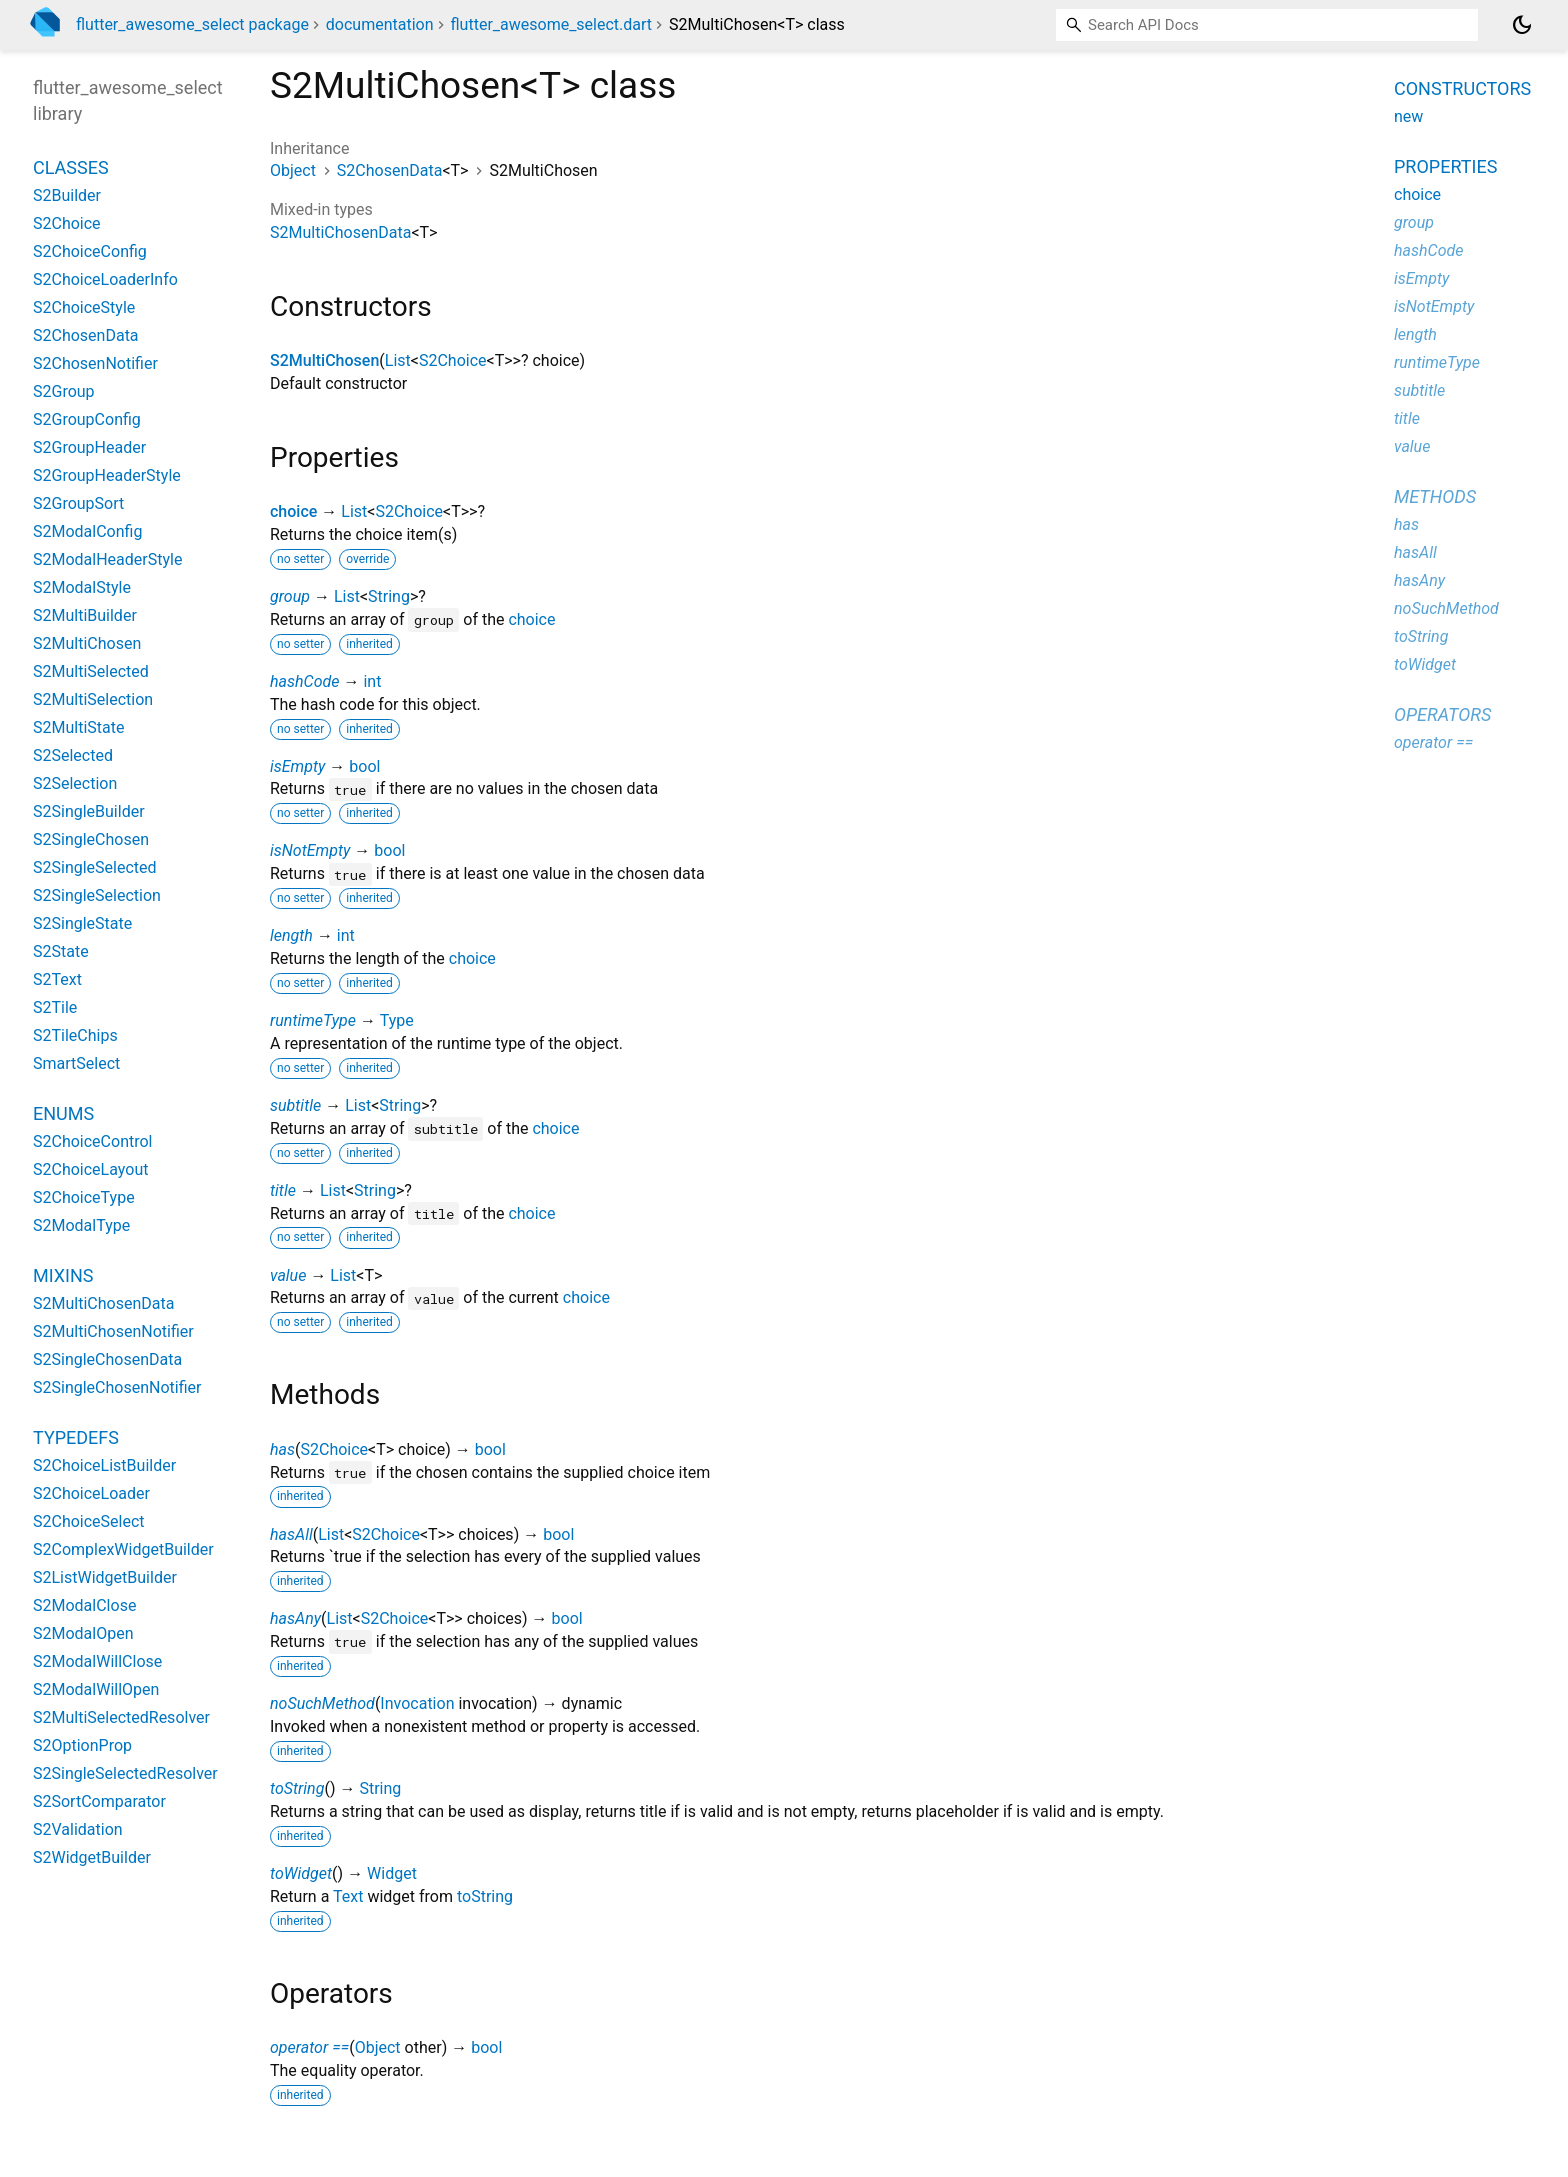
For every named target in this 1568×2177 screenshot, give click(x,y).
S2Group (64, 391)
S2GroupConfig (87, 419)
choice (293, 511)
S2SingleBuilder (89, 811)
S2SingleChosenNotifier (117, 1387)
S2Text (57, 979)
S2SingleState (82, 923)
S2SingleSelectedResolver (125, 1773)
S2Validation (78, 1829)
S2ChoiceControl (92, 1141)
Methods (1435, 496)
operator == (309, 2047)
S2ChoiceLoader (91, 1493)
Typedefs (76, 1437)
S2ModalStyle (82, 587)
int (372, 681)
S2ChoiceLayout (90, 1169)
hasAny (295, 1618)
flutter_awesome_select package (192, 24)
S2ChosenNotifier (95, 363)
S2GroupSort (78, 503)
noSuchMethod (322, 1703)
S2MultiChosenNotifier (113, 1331)
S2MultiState (78, 727)
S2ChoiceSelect (89, 1521)
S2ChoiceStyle (84, 307)
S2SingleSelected (95, 867)
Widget (392, 1873)
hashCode (304, 681)
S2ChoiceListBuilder (104, 1465)
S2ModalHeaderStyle (107, 559)
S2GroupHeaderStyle (107, 475)
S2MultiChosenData (340, 232)
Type (397, 1020)
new (1408, 116)
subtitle (295, 1105)
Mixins (63, 1275)
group (290, 596)
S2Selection (75, 783)
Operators (1442, 714)
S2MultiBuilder (85, 615)
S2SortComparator (99, 1801)
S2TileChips (75, 1035)
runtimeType (313, 1020)
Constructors (1462, 88)
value (288, 1275)
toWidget (301, 1873)
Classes (71, 167)
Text (348, 1896)
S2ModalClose (84, 1605)
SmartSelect (76, 1063)
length (291, 935)
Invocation (417, 1703)
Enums (63, 1113)
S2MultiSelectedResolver (121, 1717)
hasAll (291, 1534)
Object (293, 170)
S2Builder (67, 195)
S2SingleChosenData (107, 1359)
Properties (1445, 166)
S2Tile (55, 1007)
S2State (61, 951)
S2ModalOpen (83, 1633)
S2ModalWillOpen (96, 1689)
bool (364, 766)
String (389, 596)
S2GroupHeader (89, 447)
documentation (380, 24)
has (282, 1449)
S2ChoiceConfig (90, 251)
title (283, 1190)
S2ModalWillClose (97, 1661)
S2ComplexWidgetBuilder (123, 1549)
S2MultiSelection (93, 699)
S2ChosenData (390, 170)
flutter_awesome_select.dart (552, 24)
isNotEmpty (310, 850)
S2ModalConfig (87, 531)
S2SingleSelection (97, 895)
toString (297, 1788)
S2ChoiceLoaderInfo (105, 279)
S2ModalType (81, 1225)
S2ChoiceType (84, 1197)
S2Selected (73, 755)
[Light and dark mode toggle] (1522, 25)
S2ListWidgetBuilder (105, 1577)
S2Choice (453, 360)
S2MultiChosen (324, 360)
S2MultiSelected (91, 671)
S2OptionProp (82, 1745)
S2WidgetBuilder (92, 1857)
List (398, 360)
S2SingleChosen (91, 839)
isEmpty (297, 766)
